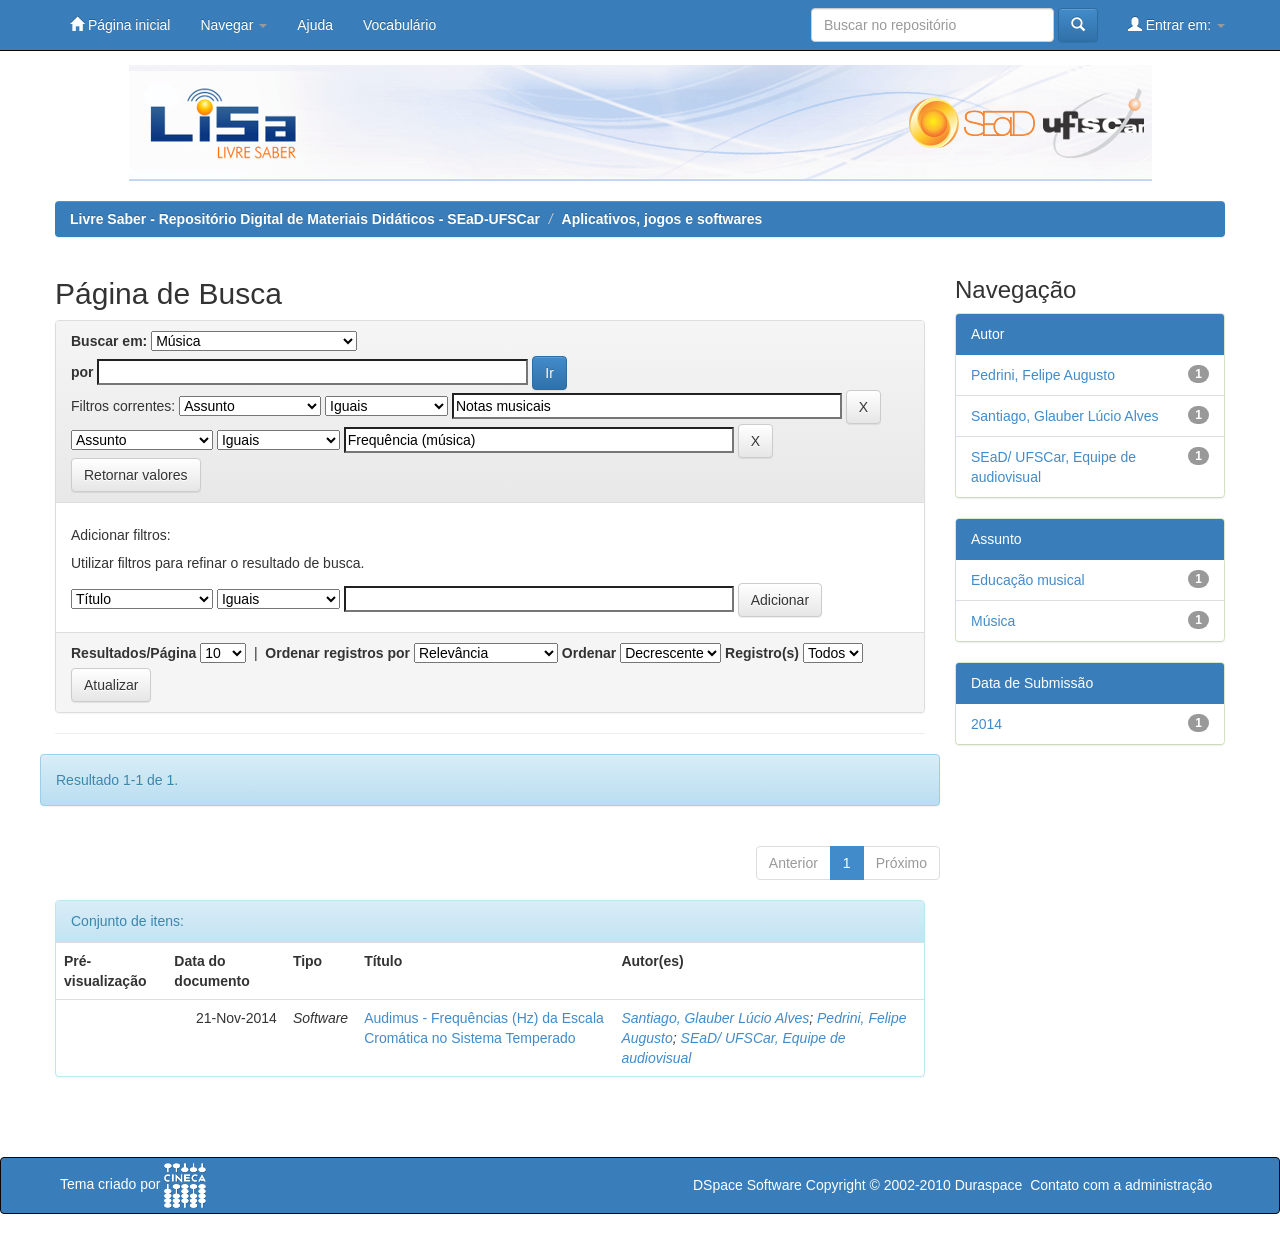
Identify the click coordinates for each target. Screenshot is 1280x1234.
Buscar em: (109, 341)
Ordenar (589, 653)
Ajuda (315, 25)
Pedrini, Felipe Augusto (1043, 375)
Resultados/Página (133, 653)
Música (993, 621)
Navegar (233, 25)
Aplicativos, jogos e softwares (662, 219)
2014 (986, 724)
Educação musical (1028, 580)
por (82, 372)
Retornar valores (136, 475)
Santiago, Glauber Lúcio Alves (715, 1018)
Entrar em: (1176, 24)
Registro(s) (762, 653)
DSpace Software (747, 1185)
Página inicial (120, 24)
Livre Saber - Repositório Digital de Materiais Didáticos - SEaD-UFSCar (305, 219)
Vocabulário (399, 25)
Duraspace (989, 1185)
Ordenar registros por (337, 653)
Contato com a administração (1121, 1185)
